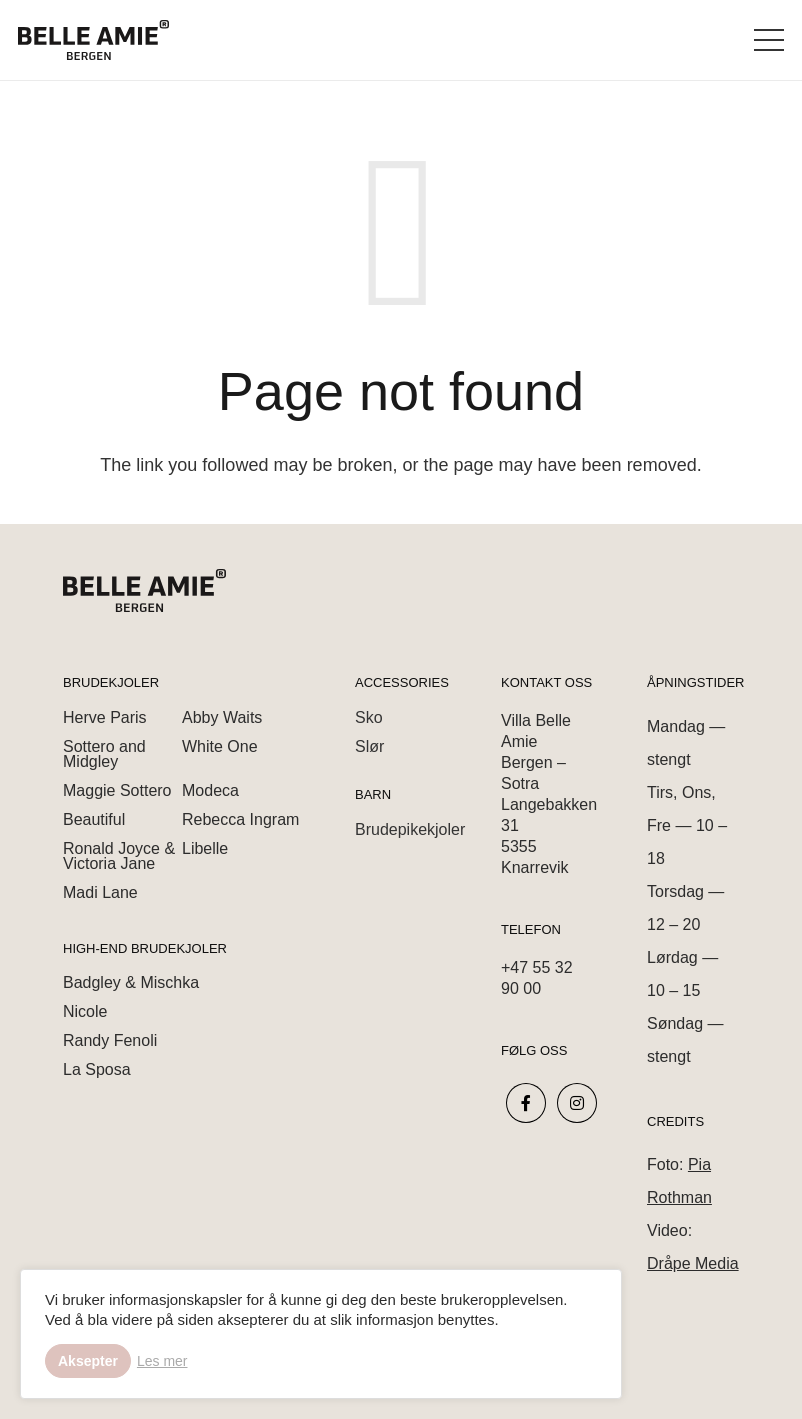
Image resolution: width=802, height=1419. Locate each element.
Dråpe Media (693, 1263)
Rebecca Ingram (240, 819)
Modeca (210, 790)
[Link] (93, 40)
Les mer (162, 1361)
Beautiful (94, 819)
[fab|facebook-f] (526, 1103)
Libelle (205, 848)
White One (220, 746)
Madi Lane (100, 892)
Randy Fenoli (110, 1040)
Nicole (85, 1011)
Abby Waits (222, 717)
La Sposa (97, 1069)
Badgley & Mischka (131, 982)
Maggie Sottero (117, 790)
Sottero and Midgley (104, 754)
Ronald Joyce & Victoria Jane (119, 856)
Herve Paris (105, 717)
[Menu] (769, 40)
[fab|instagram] (577, 1103)
